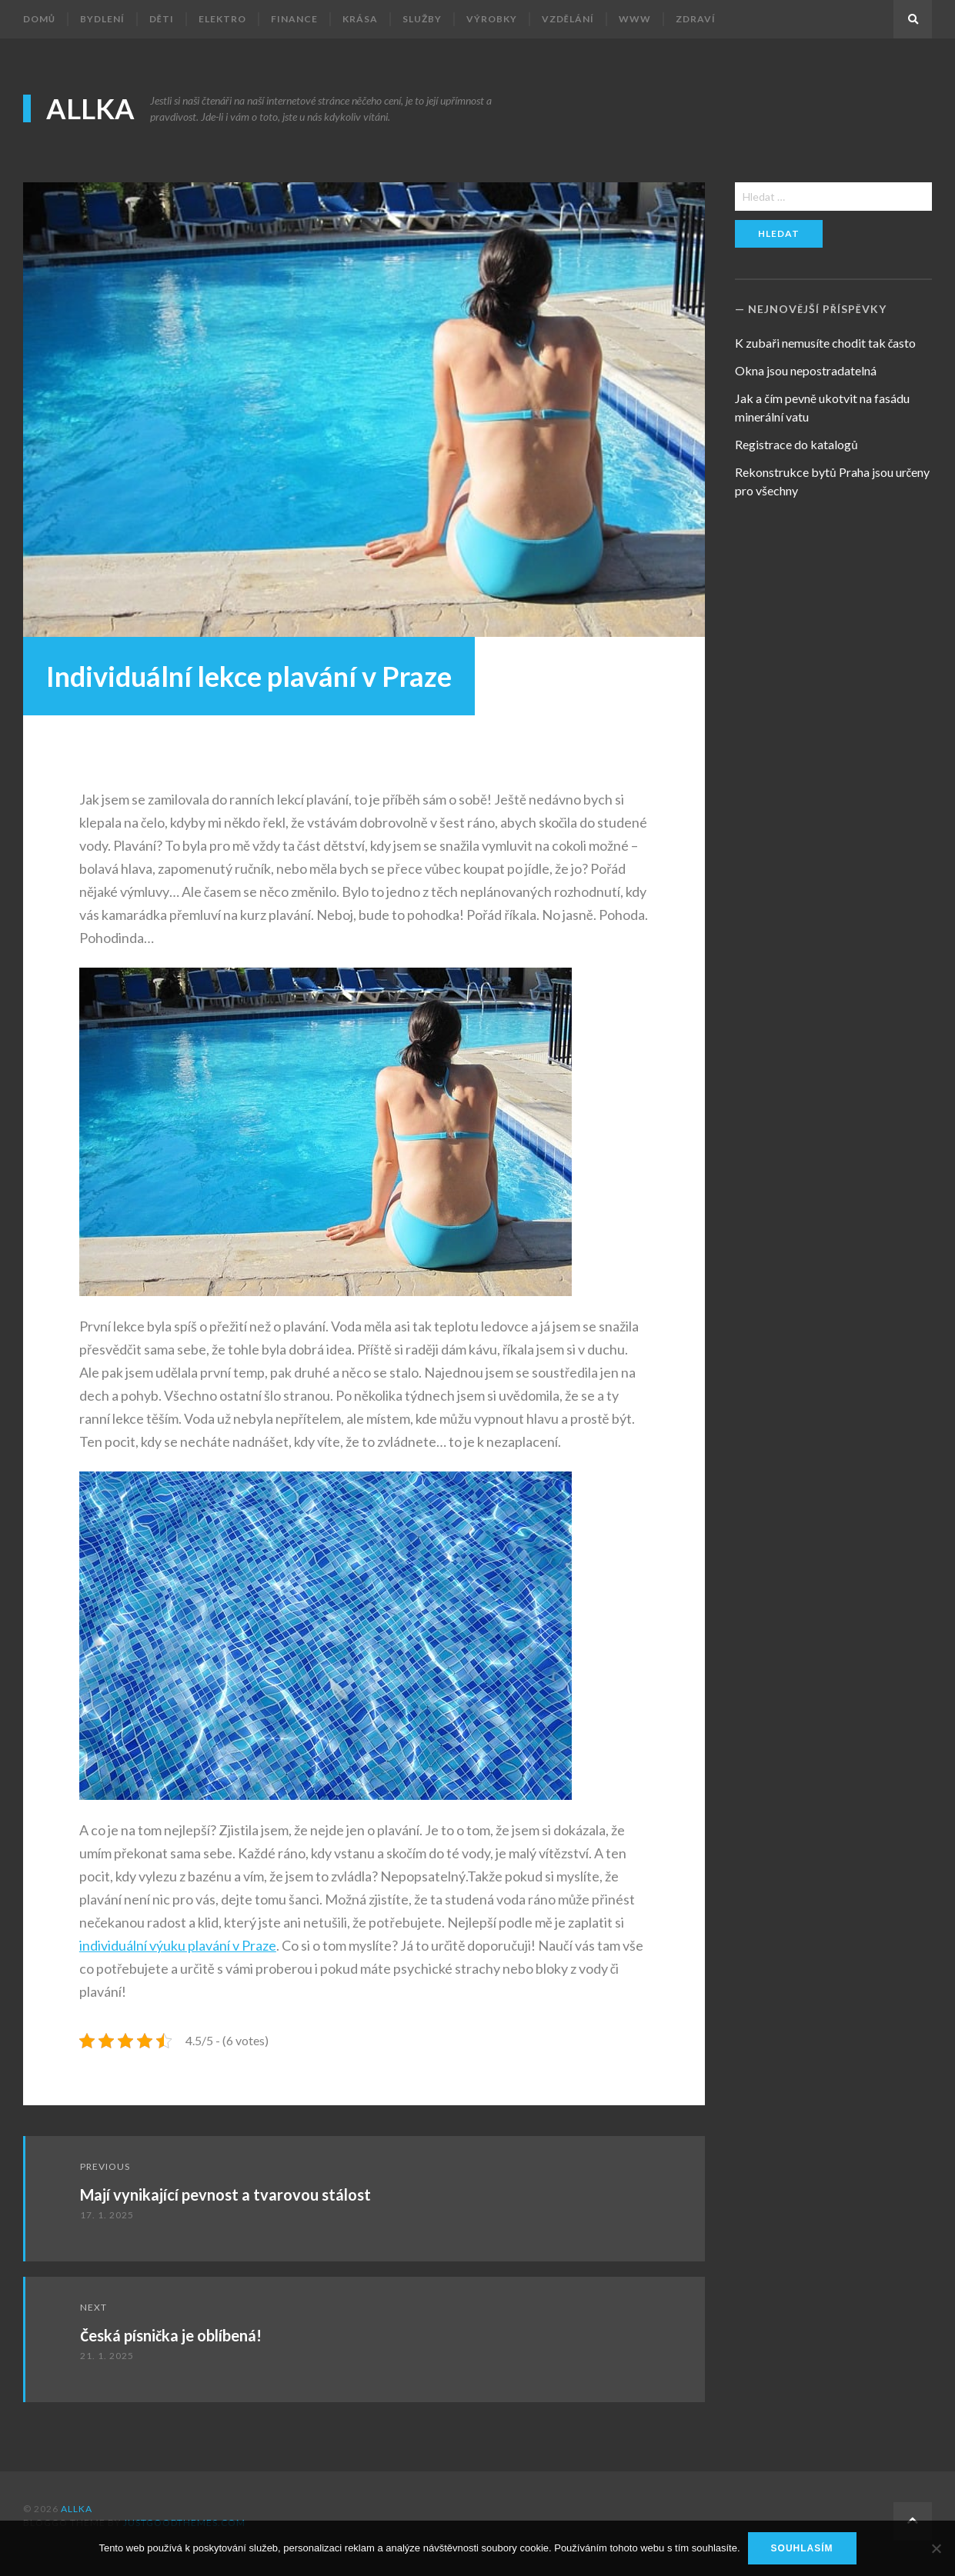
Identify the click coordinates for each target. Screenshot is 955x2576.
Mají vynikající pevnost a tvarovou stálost (225, 2194)
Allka (90, 108)
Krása (360, 19)
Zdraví (696, 19)
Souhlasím (802, 2548)
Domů (39, 19)
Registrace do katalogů (796, 444)
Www (635, 19)
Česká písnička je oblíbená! (171, 2335)
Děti (161, 19)
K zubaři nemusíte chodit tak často (825, 342)
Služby (422, 19)
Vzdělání (568, 19)
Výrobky (491, 19)
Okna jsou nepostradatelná (806, 370)
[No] (935, 2548)
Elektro (222, 19)
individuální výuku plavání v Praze (177, 1945)
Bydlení (102, 19)
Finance (294, 19)
